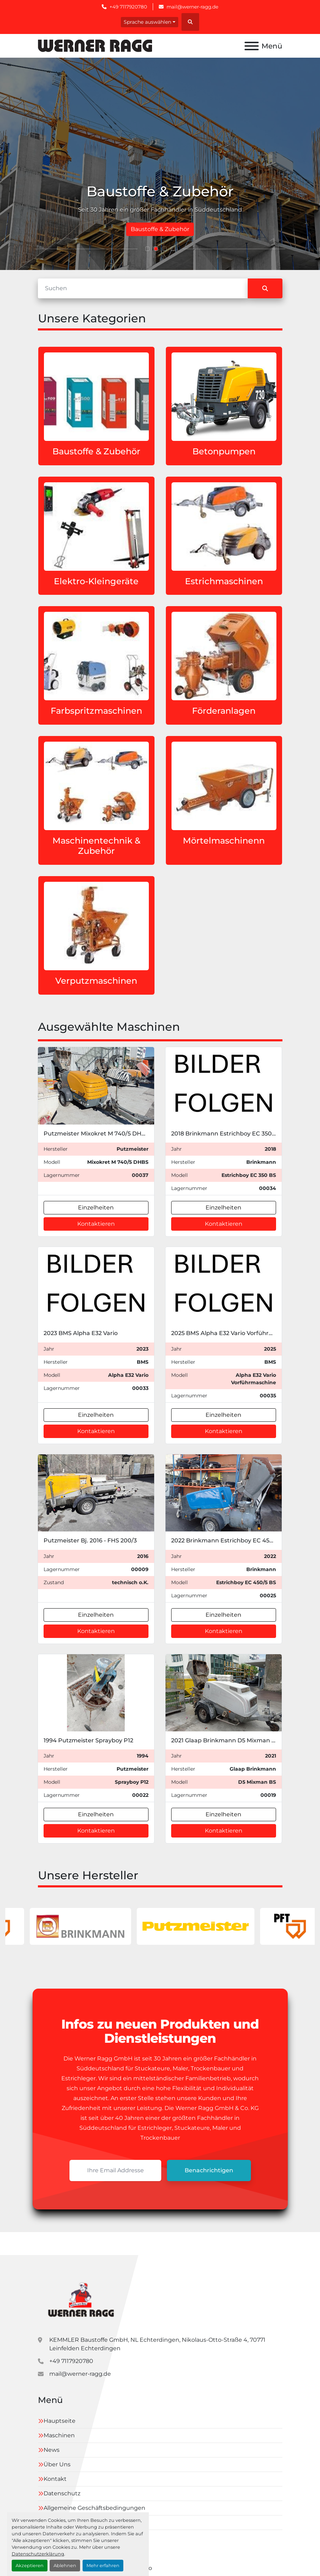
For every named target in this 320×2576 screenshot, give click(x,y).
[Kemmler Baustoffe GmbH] (80, 2298)
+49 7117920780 (128, 7)
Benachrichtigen (209, 2170)
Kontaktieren (96, 1223)
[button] (147, 249)
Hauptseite (59, 2420)
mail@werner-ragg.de (192, 7)
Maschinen (59, 2435)
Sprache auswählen (147, 22)
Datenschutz (62, 2493)
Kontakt (55, 2479)
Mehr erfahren (102, 2565)
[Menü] (252, 46)
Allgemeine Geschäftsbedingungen (94, 2508)
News (52, 2449)
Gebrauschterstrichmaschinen (160, 229)
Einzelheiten (96, 1207)
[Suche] (143, 288)
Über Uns (57, 2464)
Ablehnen (65, 2565)
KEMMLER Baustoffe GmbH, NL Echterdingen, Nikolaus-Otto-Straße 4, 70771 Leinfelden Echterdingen (157, 2344)
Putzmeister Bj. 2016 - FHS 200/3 (90, 1540)
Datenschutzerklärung (38, 2554)
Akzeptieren (30, 2565)
